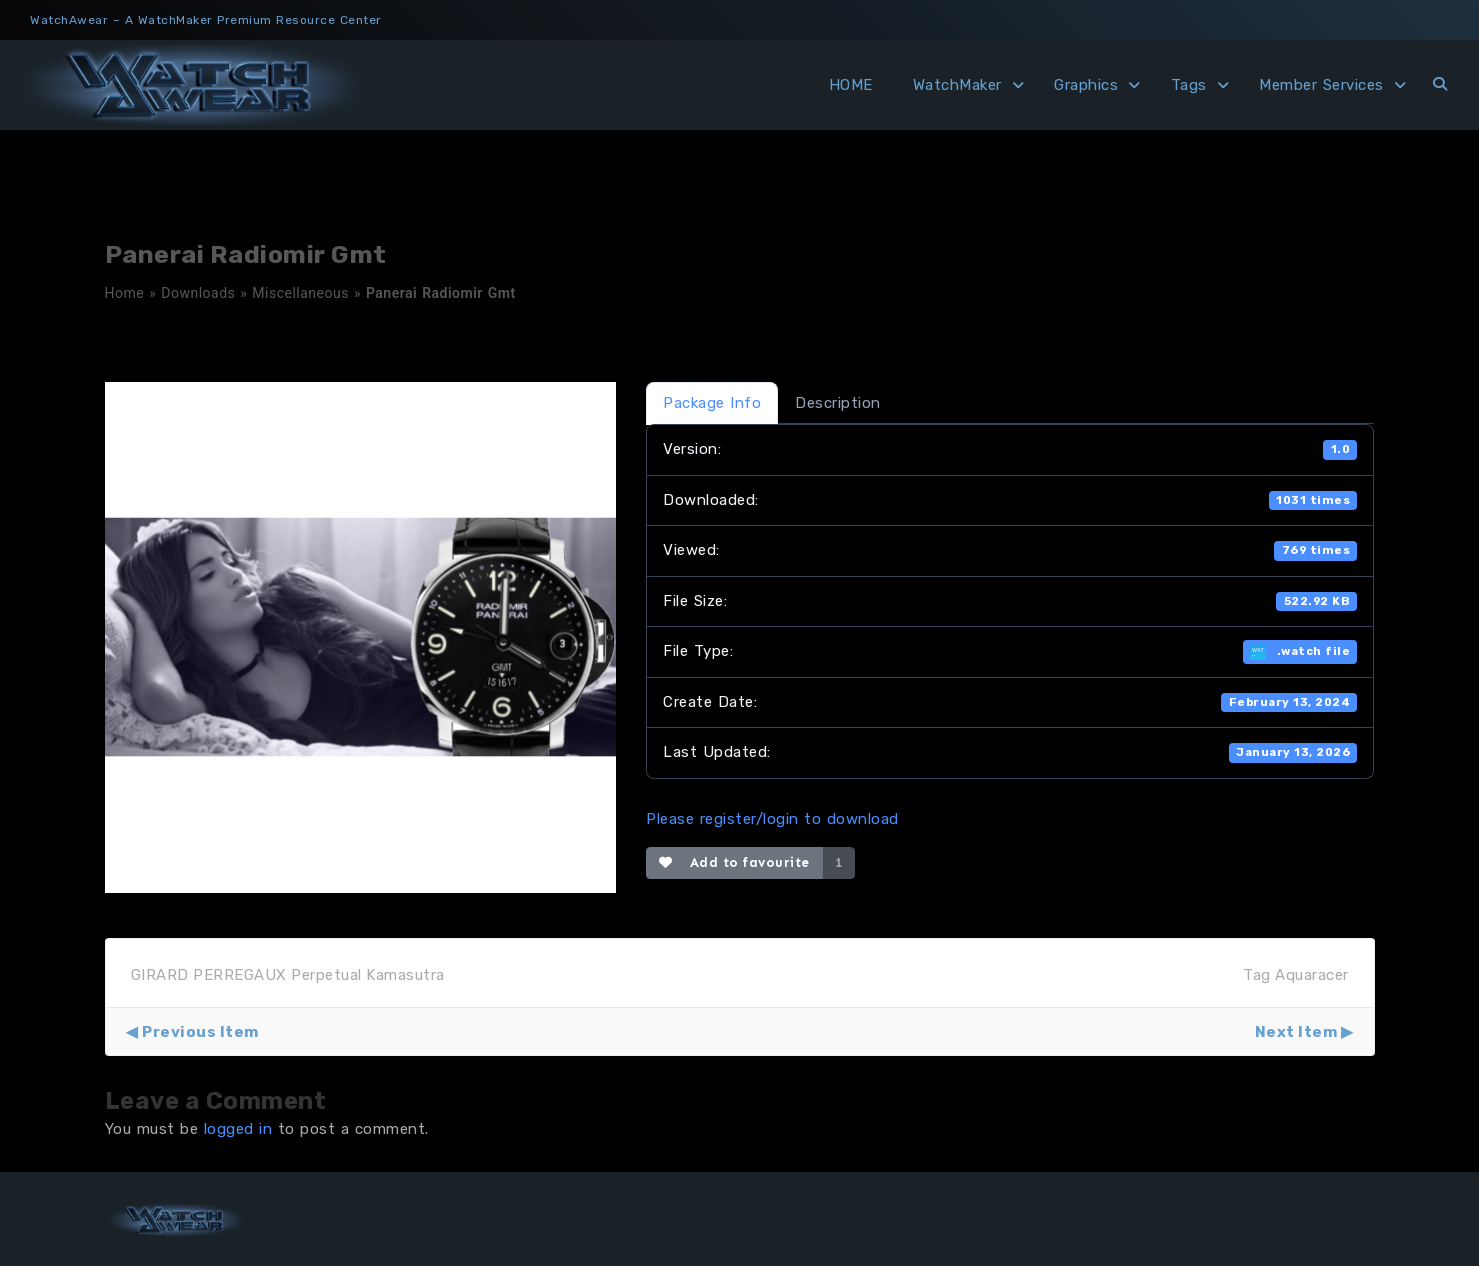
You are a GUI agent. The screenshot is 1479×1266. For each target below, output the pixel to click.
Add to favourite (734, 862)
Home (125, 293)
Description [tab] (838, 403)
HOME (851, 85)
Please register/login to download (772, 819)
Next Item (1296, 1032)
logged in (238, 1129)
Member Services (1321, 85)
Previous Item (200, 1032)
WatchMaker (957, 85)
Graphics (1086, 85)
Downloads (198, 293)
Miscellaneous (300, 293)
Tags (1189, 85)
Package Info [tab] (712, 403)
